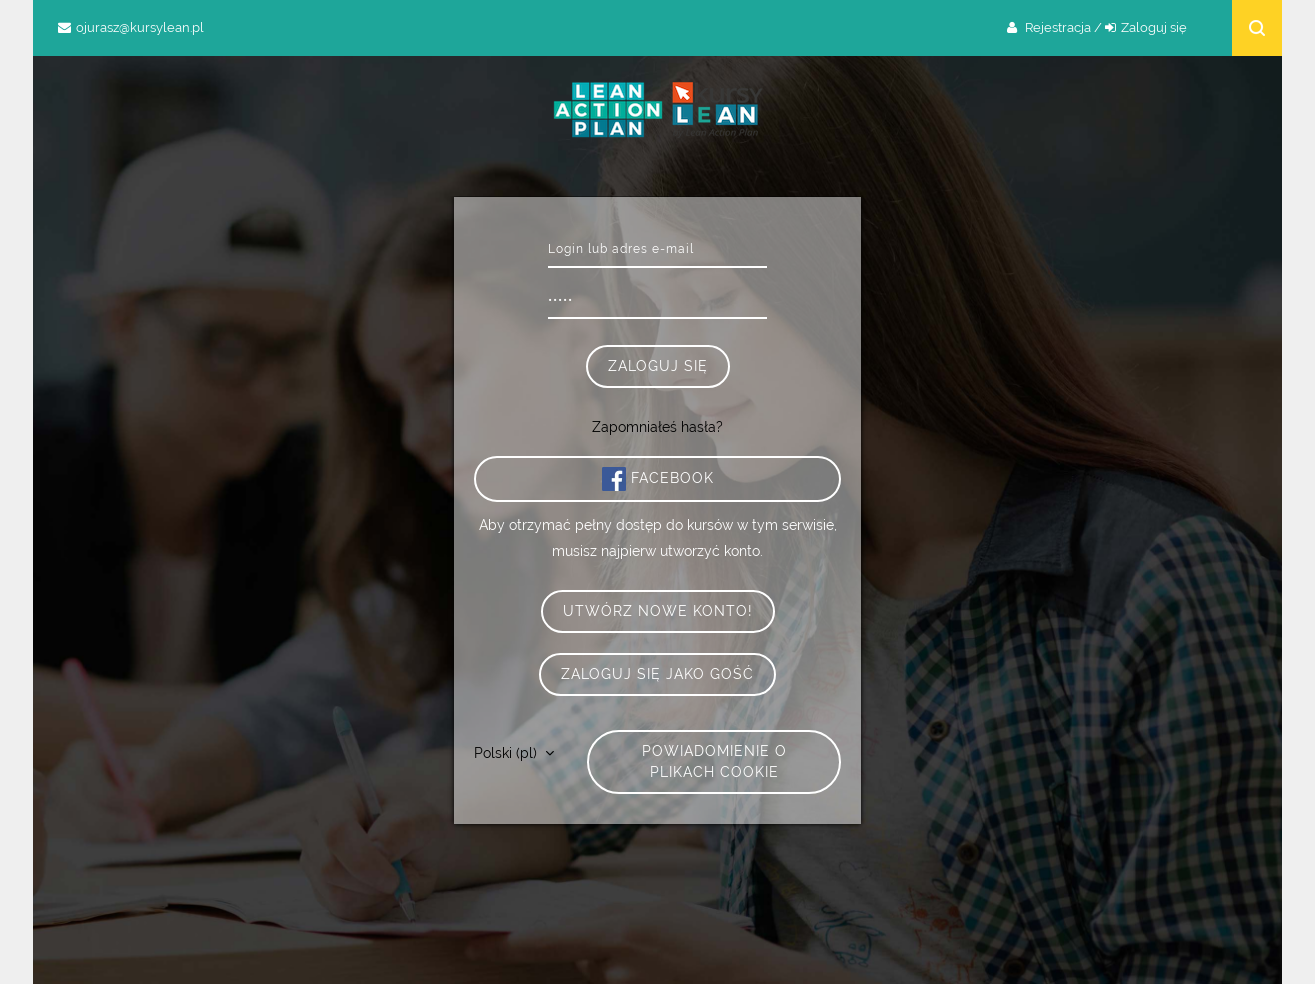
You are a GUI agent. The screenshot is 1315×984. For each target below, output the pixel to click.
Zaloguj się (1154, 27)
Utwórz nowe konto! (658, 611)
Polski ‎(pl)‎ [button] (507, 753)
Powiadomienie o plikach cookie (714, 761)
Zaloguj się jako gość (657, 674)
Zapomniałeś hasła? (657, 427)
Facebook (658, 479)
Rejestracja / (1063, 27)
